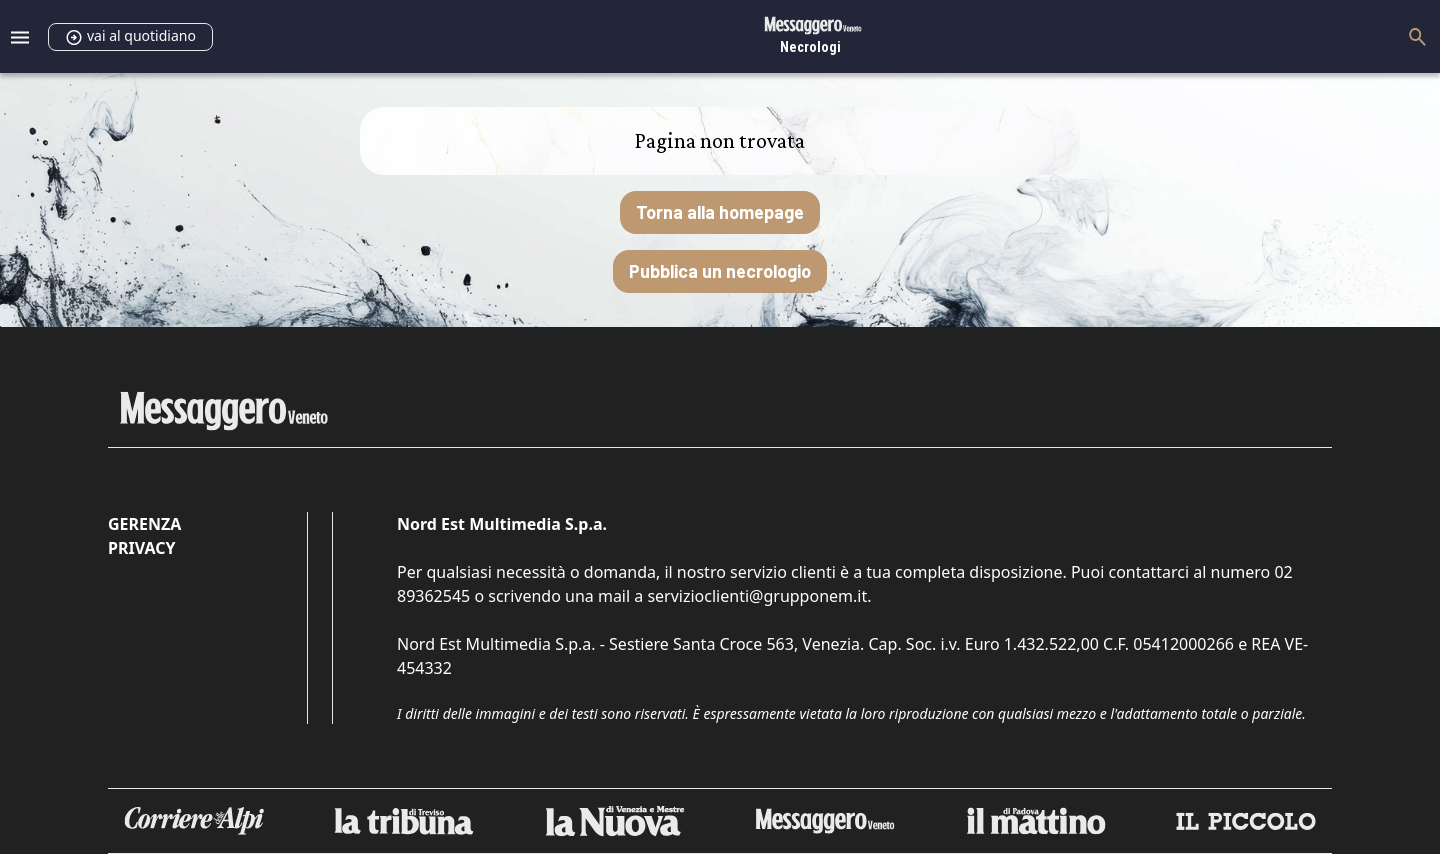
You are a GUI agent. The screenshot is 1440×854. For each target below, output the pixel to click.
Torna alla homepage (720, 212)
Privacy (141, 548)
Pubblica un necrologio (720, 271)
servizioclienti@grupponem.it (757, 596)
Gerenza (144, 524)
